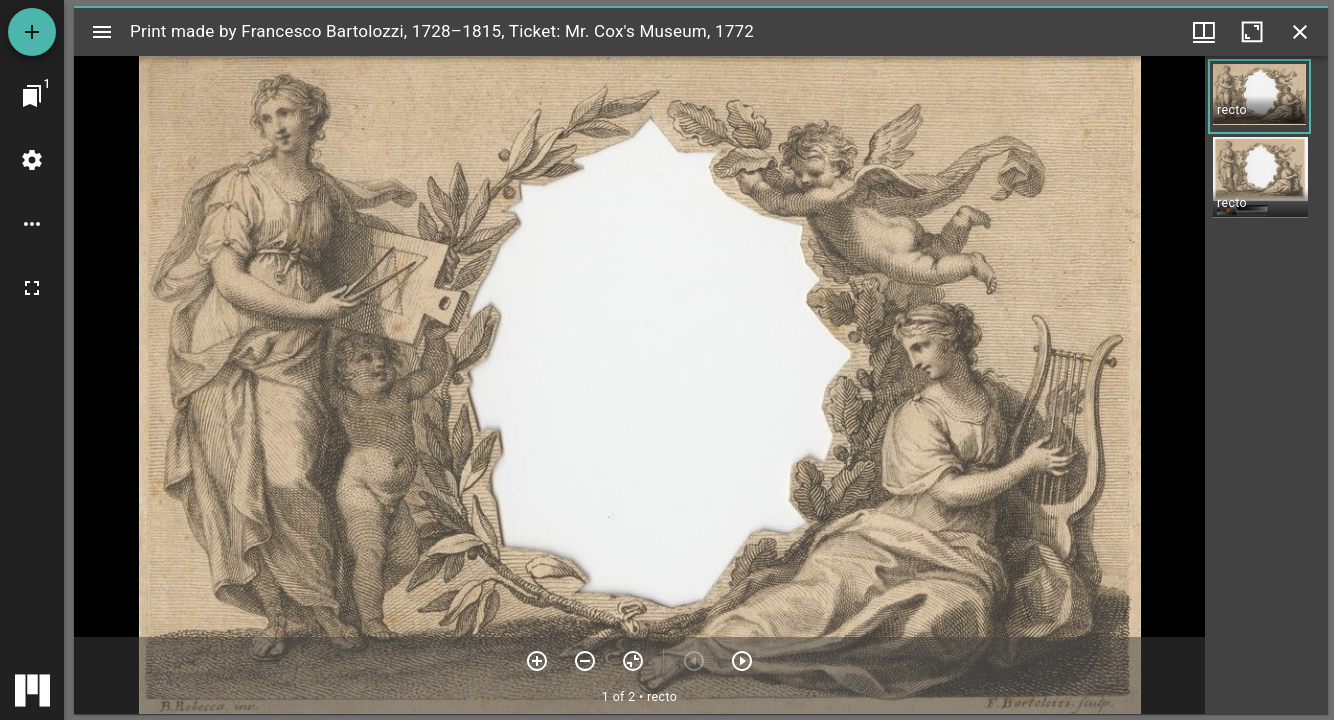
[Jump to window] (32, 96)
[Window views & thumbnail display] (1204, 32)
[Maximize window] (1252, 32)
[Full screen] (32, 288)
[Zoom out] (585, 661)
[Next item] (742, 661)
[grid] (1266, 385)
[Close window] (1300, 32)
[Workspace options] (32, 224)
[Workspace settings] (32, 160)
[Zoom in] (537, 661)
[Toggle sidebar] (102, 32)
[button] (1259, 96)
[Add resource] (32, 32)
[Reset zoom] (633, 661)
